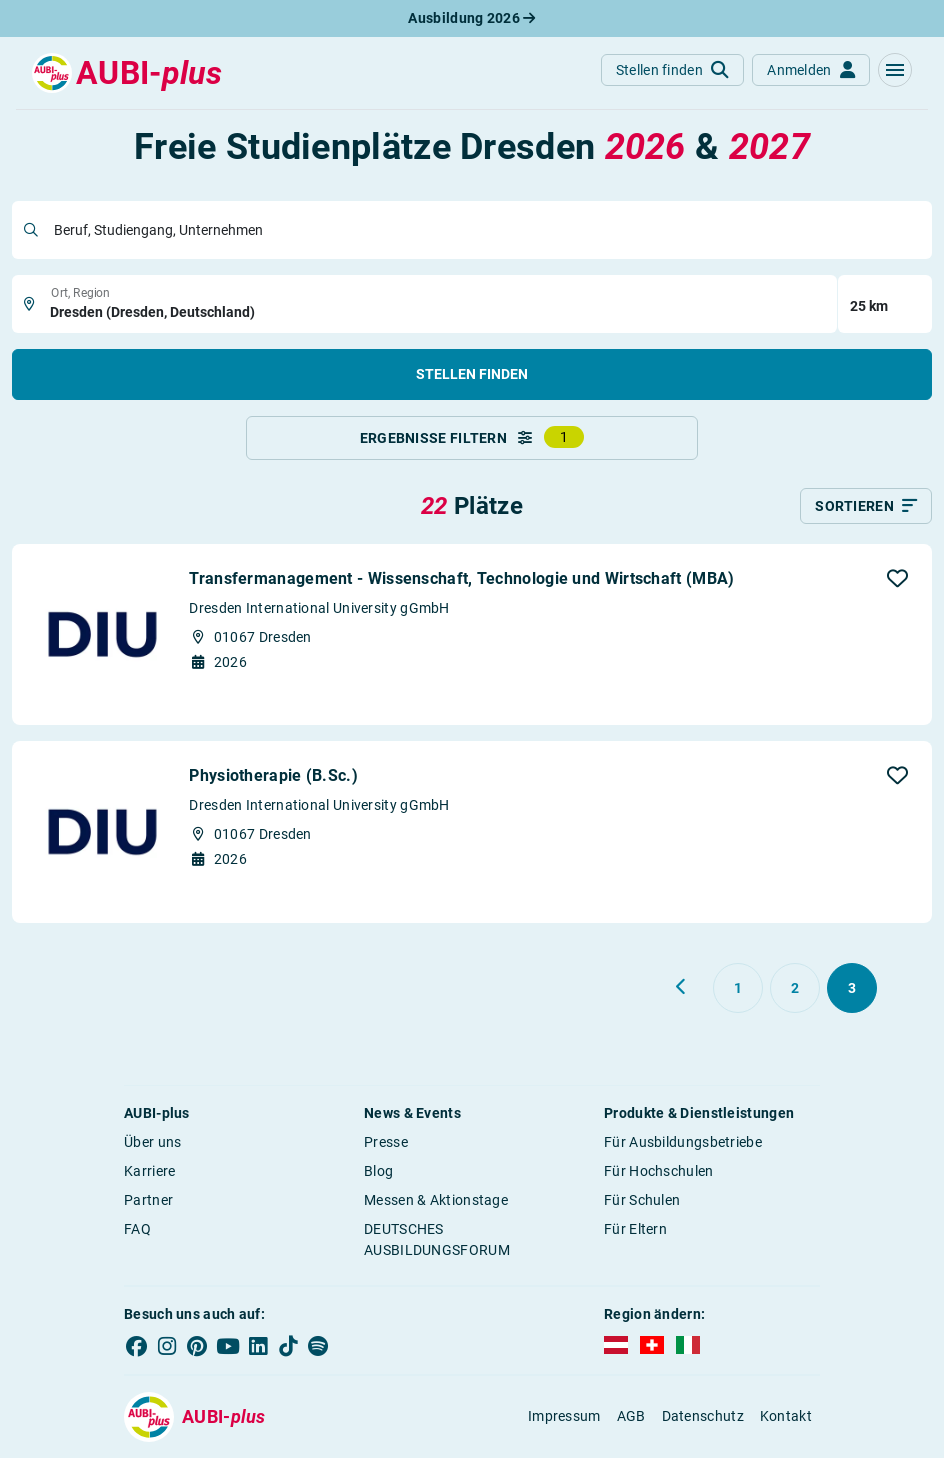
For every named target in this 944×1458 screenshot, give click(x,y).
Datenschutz (703, 1416)
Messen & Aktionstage (436, 1200)
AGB (631, 1416)
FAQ (137, 1229)
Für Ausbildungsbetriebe (683, 1142)
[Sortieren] (866, 506)
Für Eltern (635, 1229)
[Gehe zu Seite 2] (795, 988)
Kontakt (786, 1416)
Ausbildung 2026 (471, 18)
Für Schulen (642, 1200)
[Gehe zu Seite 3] (852, 988)
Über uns (152, 1142)
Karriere (149, 1171)
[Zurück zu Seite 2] (682, 987)
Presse (386, 1142)
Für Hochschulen (659, 1171)
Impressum (564, 1416)
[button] (895, 70)
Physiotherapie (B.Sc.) (273, 775)
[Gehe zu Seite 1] (738, 988)
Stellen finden (472, 374)
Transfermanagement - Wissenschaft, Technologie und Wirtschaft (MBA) (461, 578)
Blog (378, 1171)
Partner (148, 1200)
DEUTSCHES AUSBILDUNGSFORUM (437, 1239)
